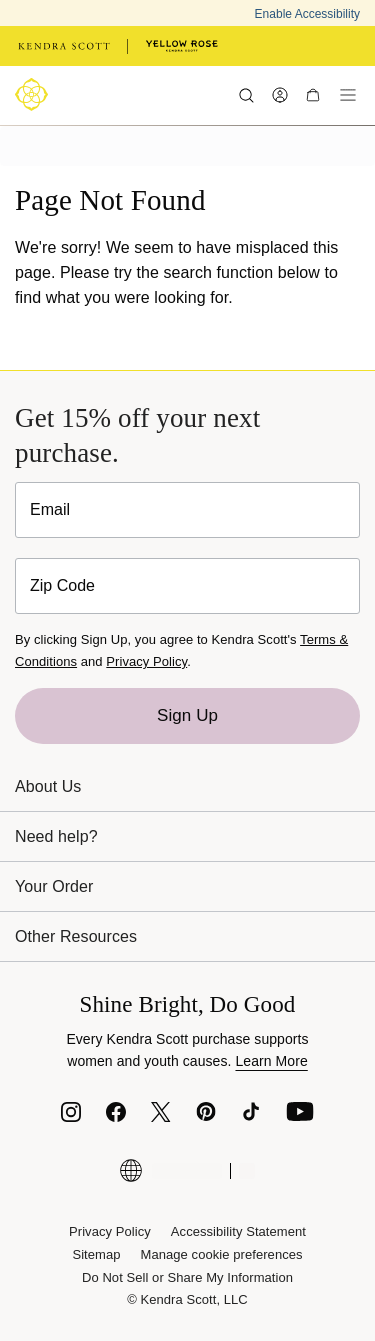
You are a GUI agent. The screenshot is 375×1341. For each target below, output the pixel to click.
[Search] (246, 95)
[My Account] (279, 95)
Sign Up (187, 715)
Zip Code (62, 585)
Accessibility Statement (238, 1231)
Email (50, 509)
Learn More (271, 1061)
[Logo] (35, 94)
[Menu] (348, 95)
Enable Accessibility (307, 14)
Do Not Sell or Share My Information (187, 1277)
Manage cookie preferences (222, 1254)
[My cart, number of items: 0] (312, 95)
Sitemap (96, 1254)
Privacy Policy (146, 661)
